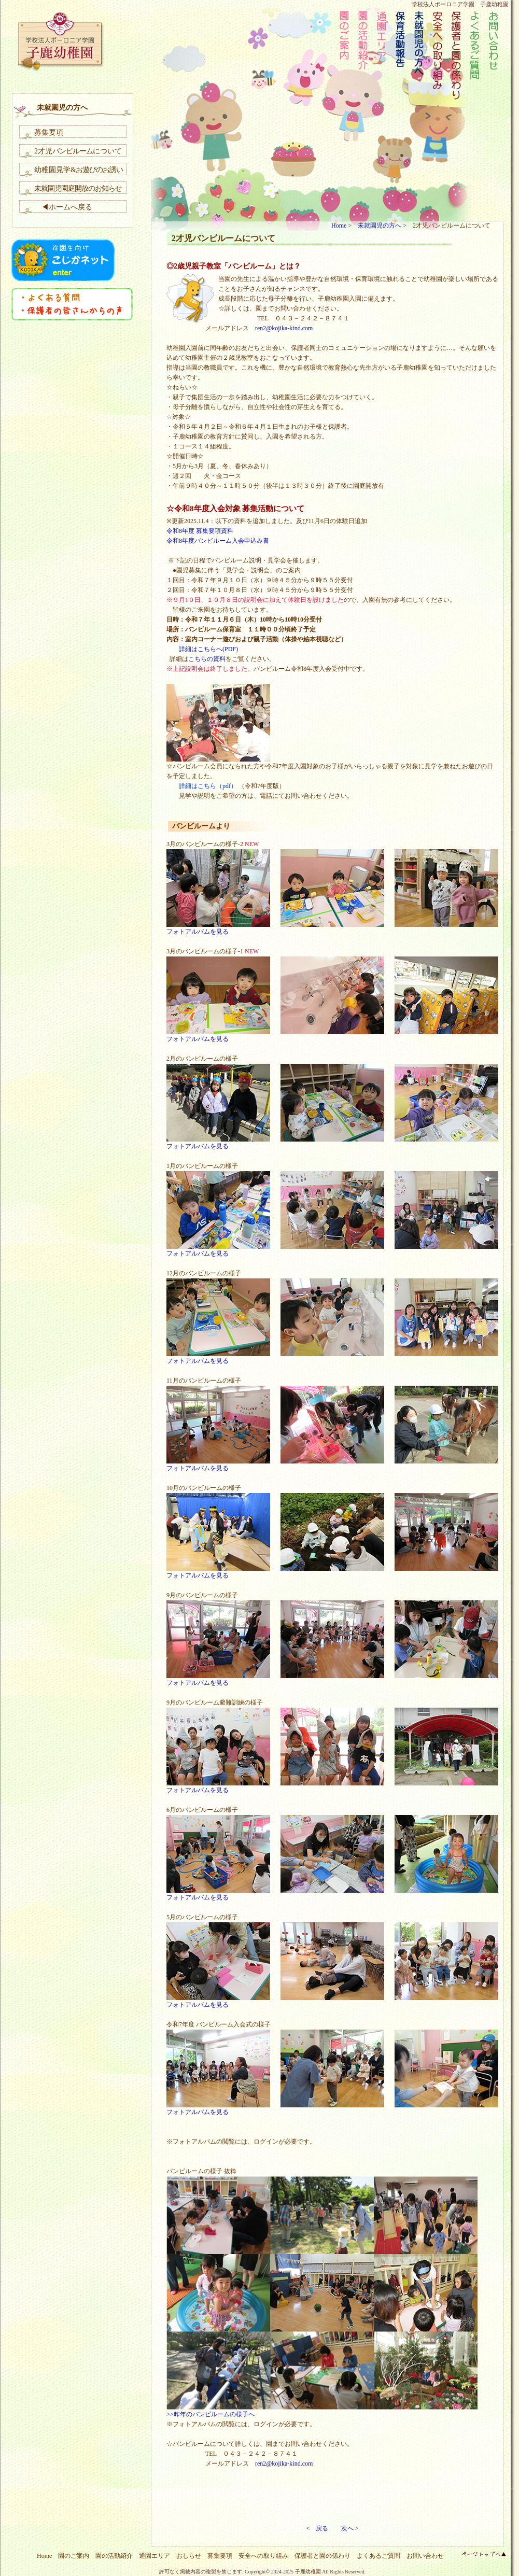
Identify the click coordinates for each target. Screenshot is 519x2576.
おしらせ (188, 2555)
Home (338, 225)
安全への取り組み (263, 2555)
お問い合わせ (425, 2555)
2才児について (78, 151)
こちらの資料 (207, 659)
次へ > (350, 2528)
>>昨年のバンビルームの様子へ (210, 2414)
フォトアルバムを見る (197, 931)
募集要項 (48, 132)
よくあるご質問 (378, 2555)
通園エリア (154, 2555)
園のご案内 (73, 2555)
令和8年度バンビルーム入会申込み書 (217, 540)
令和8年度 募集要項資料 (199, 530)
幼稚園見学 (78, 170)
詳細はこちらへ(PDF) (202, 649)
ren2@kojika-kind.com (284, 328)
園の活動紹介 (114, 2555)
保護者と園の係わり (322, 2555)
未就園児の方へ (379, 225)
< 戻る (317, 2528)
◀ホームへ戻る (63, 207)
